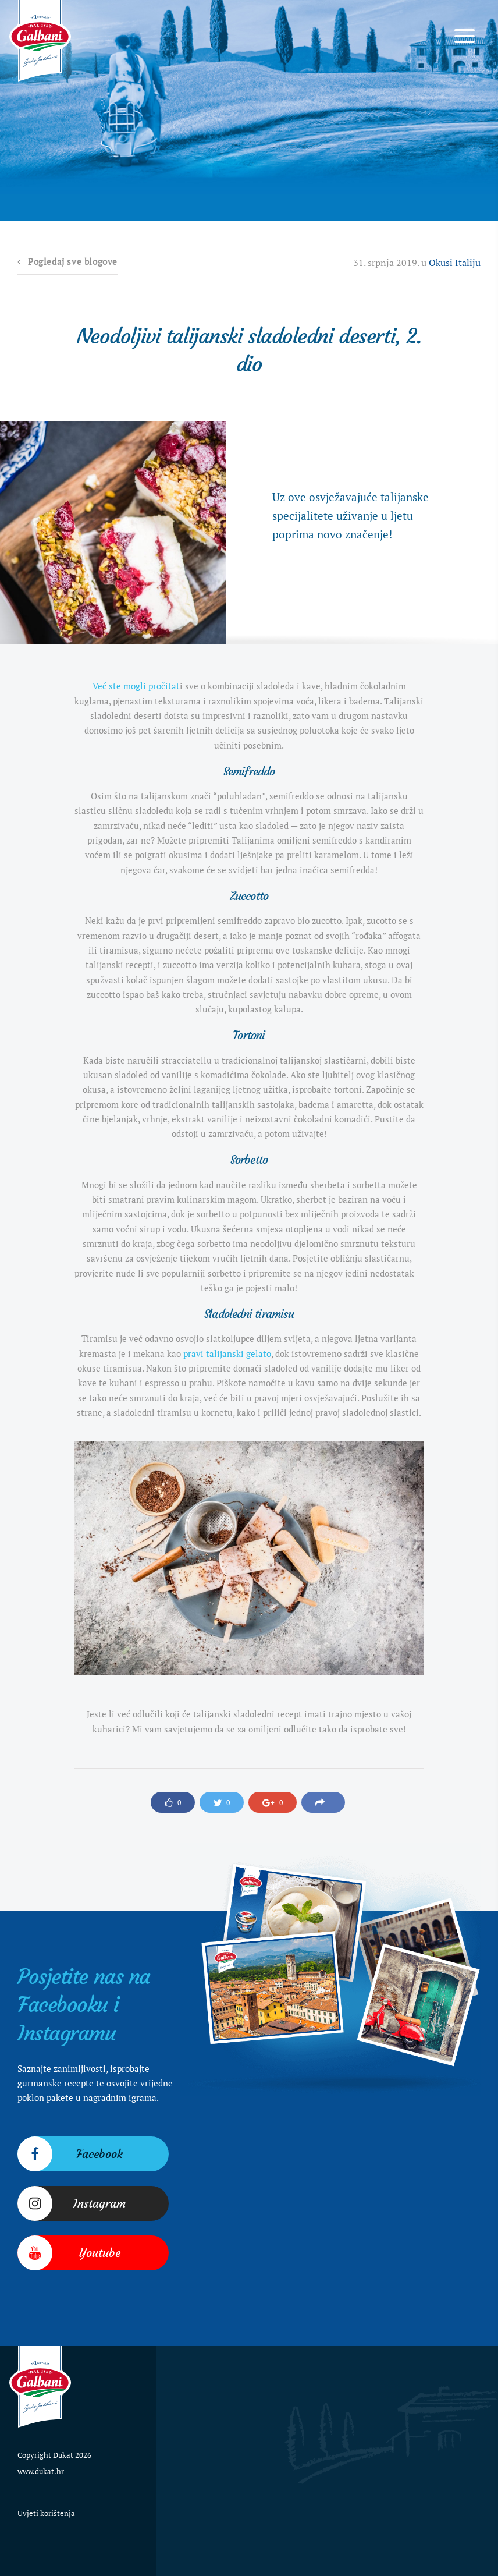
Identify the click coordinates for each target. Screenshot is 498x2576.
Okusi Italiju (455, 262)
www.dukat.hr (40, 2471)
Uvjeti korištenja (46, 2513)
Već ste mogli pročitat (136, 686)
